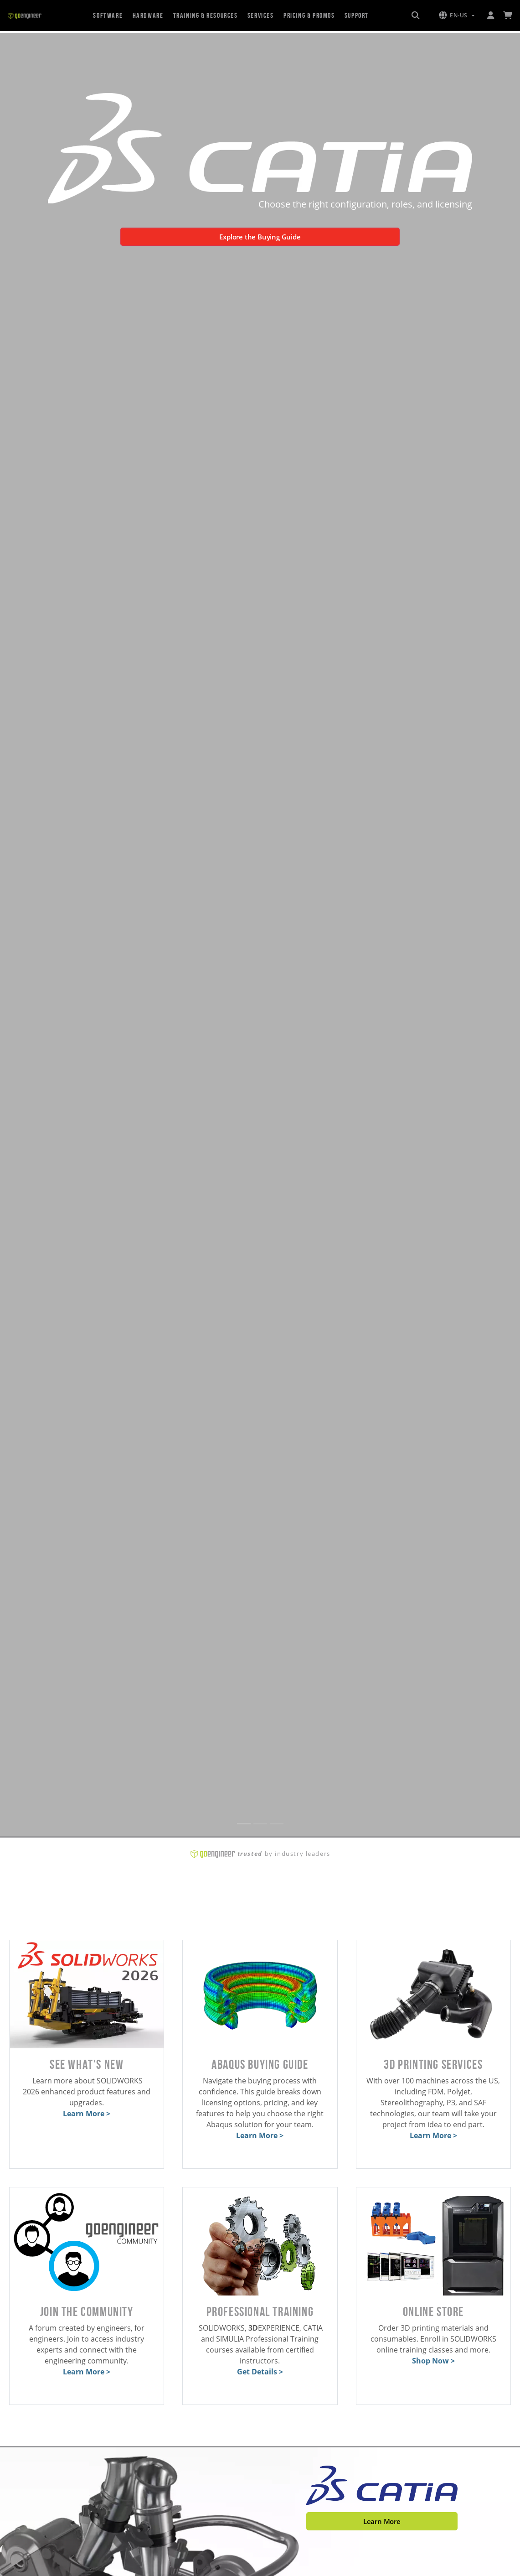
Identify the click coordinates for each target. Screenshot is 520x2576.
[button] (456, 15)
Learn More (382, 2521)
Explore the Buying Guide (260, 237)
